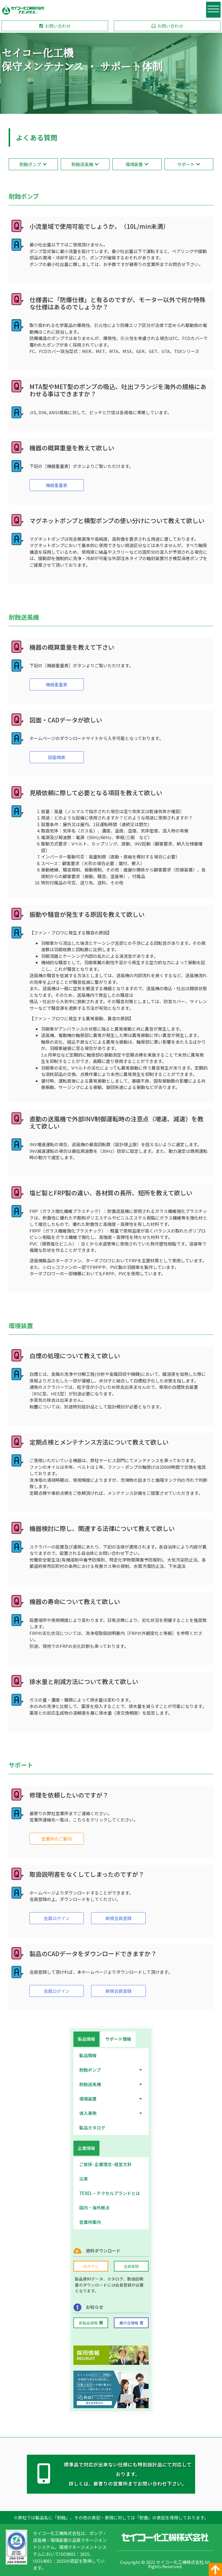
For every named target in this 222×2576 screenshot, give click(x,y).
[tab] (86, 2038)
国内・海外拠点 (94, 2207)
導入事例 (111, 2112)
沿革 (83, 2178)
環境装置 (111, 2098)
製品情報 (88, 2054)
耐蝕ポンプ (111, 2069)
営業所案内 (90, 2221)
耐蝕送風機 (111, 2083)
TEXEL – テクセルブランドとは (109, 2192)
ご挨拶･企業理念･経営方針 (105, 2163)
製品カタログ (92, 2126)
